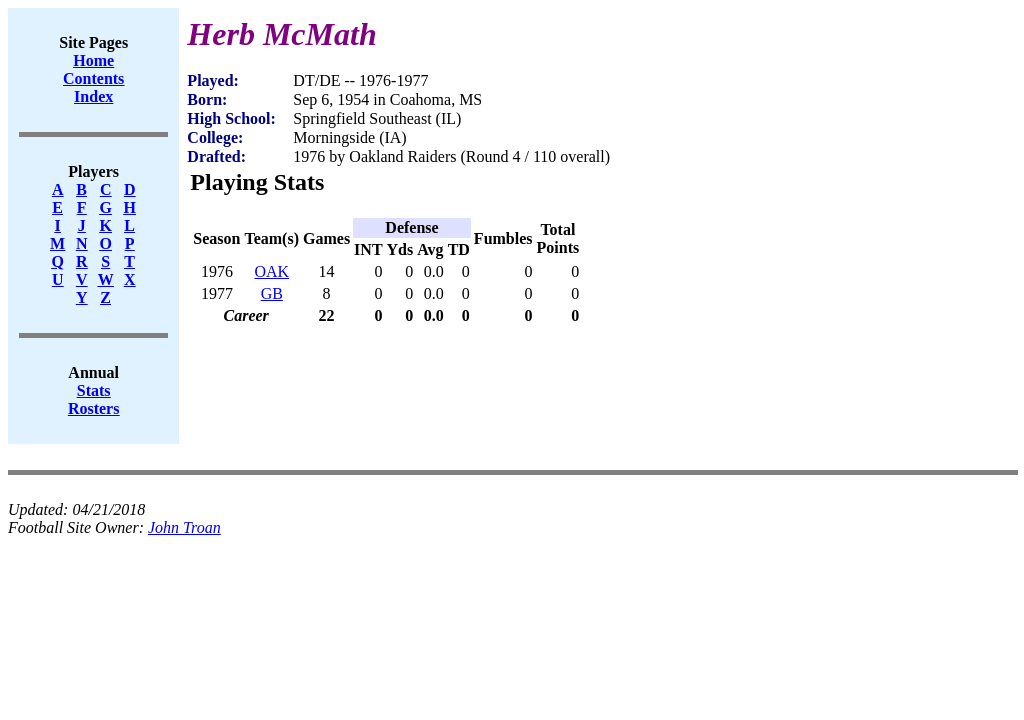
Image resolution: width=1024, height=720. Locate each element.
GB (272, 293)
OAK (271, 271)
